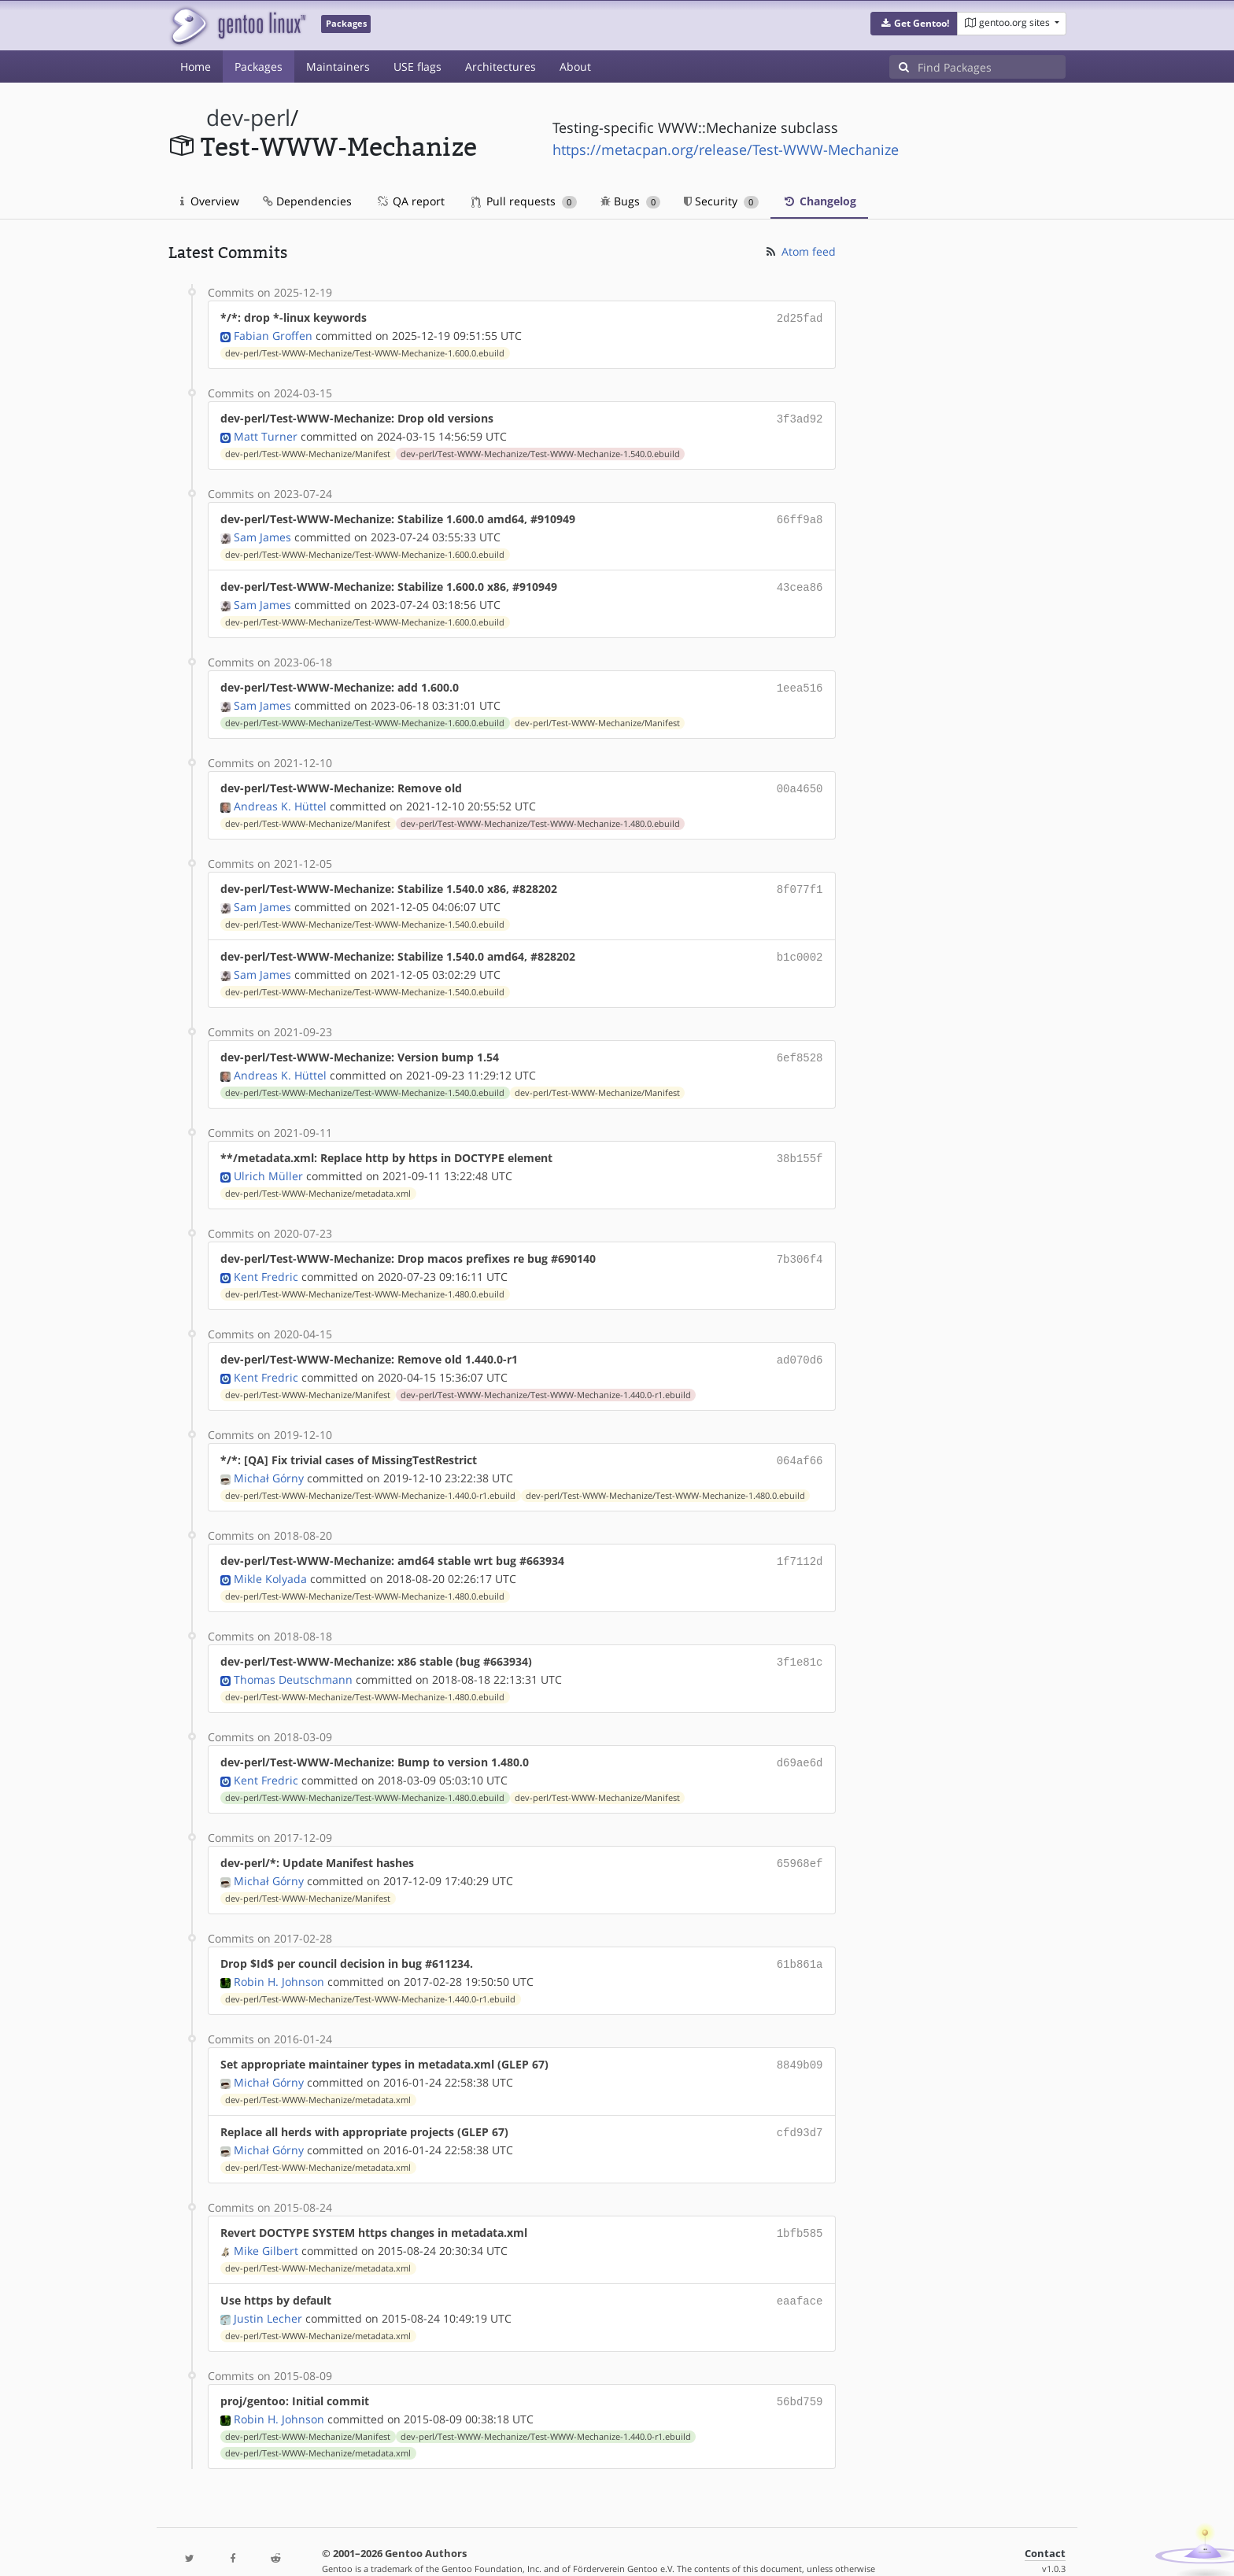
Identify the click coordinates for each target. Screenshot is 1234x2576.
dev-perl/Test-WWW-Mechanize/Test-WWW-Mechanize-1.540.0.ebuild (540, 450)
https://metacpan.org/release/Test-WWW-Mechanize (725, 149)
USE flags (417, 66)
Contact (1045, 2517)
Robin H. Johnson (279, 1953)
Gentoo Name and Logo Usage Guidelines (674, 2547)
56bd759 (800, 2366)
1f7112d (800, 1540)
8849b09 (800, 2035)
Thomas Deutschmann (293, 1655)
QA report (410, 201)
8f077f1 (800, 879)
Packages (259, 66)
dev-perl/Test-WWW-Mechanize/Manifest (307, 450)
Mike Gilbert (266, 2217)
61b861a (800, 1936)
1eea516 (800, 681)
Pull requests (524, 201)
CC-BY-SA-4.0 (511, 2547)
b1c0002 (800, 945)
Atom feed (800, 251)
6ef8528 (800, 1044)
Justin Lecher (268, 2283)
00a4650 (800, 780)
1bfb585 (800, 2201)
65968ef (800, 1837)
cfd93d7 (800, 2101)
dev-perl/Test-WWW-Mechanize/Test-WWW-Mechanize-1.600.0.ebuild (364, 351)
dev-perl (248, 117)
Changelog (819, 201)
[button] (914, 23)
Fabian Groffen (273, 334)
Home (195, 66)
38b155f (800, 1143)
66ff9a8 (800, 515)
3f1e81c (800, 1639)
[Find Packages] (992, 67)
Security (721, 201)
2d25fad (800, 317)
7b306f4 (800, 1242)
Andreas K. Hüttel (280, 796)
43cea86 (800, 581)
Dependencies (307, 201)
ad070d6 (800, 1341)
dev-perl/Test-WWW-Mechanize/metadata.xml (318, 1177)
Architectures (500, 66)
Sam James (262, 532)
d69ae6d (800, 1738)
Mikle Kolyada (270, 1556)
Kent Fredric (266, 1259)
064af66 (800, 1441)
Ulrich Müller (268, 1160)
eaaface (800, 2267)
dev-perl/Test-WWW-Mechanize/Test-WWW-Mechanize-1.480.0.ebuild (540, 814)
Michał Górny (269, 1457)
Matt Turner (265, 433)
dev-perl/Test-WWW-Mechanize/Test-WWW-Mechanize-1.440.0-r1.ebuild (546, 1376)
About (575, 66)
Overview (209, 201)
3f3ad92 (800, 416)
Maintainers (338, 66)
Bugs (630, 201)
